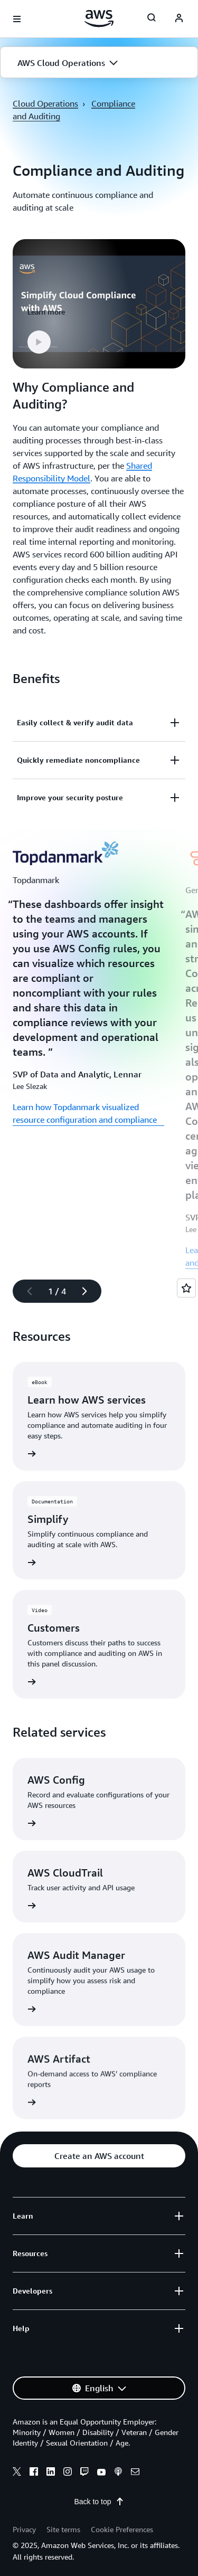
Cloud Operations (45, 103)
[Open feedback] (186, 1288)
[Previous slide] (25, 1291)
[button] (99, 63)
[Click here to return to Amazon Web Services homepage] (99, 18)
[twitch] (84, 2473)
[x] (17, 2473)
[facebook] (34, 2473)
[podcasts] (118, 2473)
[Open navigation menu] (16, 19)
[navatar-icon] (179, 19)
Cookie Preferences (122, 2529)
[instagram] (67, 2473)
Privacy (24, 2529)
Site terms (63, 2529)
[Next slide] (89, 1291)
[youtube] (101, 2473)
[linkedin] (50, 2473)
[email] (135, 2473)
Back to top (99, 2501)
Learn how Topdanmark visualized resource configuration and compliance (85, 1113)
